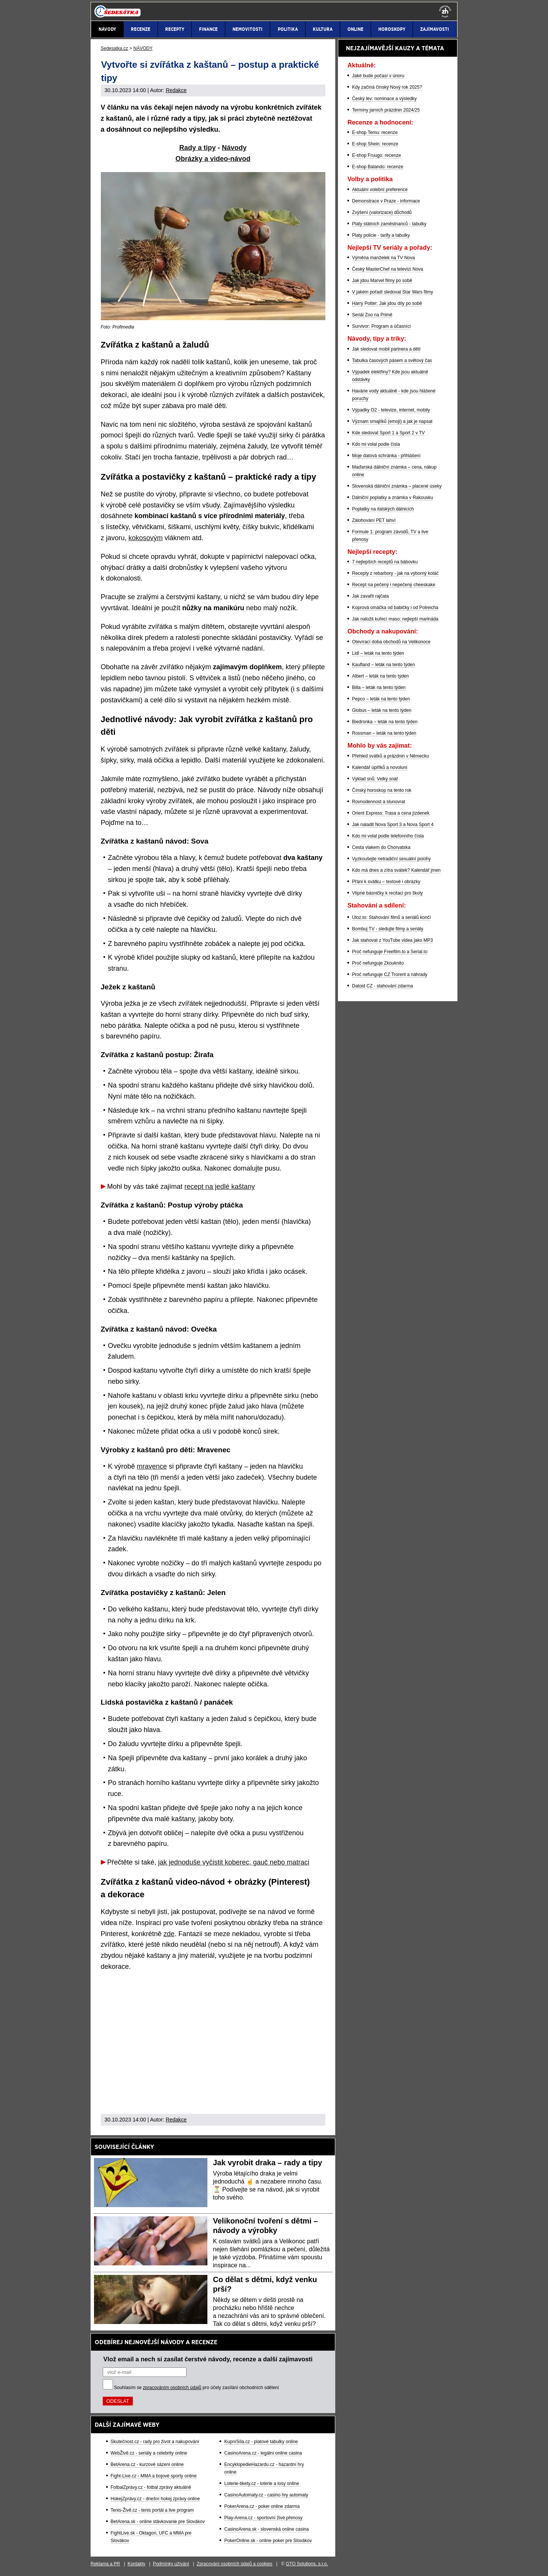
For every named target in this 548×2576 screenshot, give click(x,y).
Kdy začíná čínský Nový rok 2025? (387, 87)
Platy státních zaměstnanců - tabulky (389, 223)
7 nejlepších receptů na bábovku (385, 562)
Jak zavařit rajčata (370, 596)
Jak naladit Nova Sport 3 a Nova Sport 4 (392, 824)
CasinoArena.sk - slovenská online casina (266, 2529)
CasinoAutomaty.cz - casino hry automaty (266, 2495)
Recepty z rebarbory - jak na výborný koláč (395, 573)
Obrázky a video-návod (212, 159)
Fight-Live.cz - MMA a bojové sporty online (154, 2476)
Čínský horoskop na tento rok (381, 790)
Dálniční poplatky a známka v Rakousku (392, 497)
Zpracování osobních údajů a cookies (234, 2563)
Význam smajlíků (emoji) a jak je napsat (392, 421)
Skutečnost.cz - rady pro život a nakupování (155, 2441)
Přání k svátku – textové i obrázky (386, 881)
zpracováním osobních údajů (172, 2387)
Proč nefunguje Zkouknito (378, 963)
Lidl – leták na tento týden (378, 653)
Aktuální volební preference (380, 189)
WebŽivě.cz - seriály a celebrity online (149, 2453)
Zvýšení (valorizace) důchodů (382, 212)
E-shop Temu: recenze (375, 132)
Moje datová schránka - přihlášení (386, 455)
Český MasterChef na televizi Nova (387, 269)
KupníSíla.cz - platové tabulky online (261, 2441)
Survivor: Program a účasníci (381, 326)
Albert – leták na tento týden (380, 676)
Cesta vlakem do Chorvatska (381, 847)
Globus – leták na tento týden (381, 710)
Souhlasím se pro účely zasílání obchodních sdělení (196, 2387)
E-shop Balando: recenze (377, 166)
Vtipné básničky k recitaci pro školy (387, 893)
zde (169, 1934)
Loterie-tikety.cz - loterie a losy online (261, 2483)
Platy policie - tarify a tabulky (381, 235)
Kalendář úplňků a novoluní (379, 767)
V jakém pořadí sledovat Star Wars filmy (392, 292)
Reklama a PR (105, 2563)
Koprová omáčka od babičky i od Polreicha (395, 607)
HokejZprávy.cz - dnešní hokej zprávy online (155, 2498)
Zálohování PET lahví (374, 520)
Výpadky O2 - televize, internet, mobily (391, 410)
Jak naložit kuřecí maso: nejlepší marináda (395, 619)
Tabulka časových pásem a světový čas (392, 360)
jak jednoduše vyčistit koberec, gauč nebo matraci (233, 1862)
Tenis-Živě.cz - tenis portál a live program (152, 2510)
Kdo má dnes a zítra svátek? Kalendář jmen (396, 870)
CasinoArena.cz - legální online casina (263, 2453)
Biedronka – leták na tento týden (384, 721)
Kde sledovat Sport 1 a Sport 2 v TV (388, 432)
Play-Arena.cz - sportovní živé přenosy (263, 2517)
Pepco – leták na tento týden (381, 699)
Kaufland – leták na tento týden (383, 664)
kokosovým (146, 538)
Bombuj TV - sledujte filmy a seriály (387, 929)
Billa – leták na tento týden (379, 687)
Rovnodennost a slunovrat (378, 801)
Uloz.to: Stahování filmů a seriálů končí (391, 917)
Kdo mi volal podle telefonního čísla (388, 836)
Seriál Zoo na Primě (372, 314)
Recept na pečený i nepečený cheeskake (393, 584)
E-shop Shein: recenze (375, 144)
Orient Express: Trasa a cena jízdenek (390, 813)
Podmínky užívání (171, 2563)
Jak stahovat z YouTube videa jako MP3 (392, 940)
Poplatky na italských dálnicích (383, 509)
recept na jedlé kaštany (220, 1186)
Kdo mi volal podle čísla (376, 444)
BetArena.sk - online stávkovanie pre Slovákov (158, 2521)
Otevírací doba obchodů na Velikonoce (391, 641)
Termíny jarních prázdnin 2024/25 (386, 110)
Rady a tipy (197, 148)
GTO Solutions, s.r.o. (307, 2563)
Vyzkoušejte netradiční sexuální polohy (391, 858)
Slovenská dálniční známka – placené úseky (396, 486)
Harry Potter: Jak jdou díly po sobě (387, 303)
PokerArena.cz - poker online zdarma (261, 2506)
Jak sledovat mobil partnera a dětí (386, 349)
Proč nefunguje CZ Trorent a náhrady (389, 974)
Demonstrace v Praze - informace (386, 201)
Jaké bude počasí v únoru (378, 75)
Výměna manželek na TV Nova (383, 257)
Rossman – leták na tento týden (384, 733)
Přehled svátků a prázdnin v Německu (390, 756)
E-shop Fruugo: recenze (376, 155)
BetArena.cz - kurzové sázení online (147, 2464)
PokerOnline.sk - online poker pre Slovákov (268, 2540)
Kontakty (136, 2563)
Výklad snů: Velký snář (375, 779)
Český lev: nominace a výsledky (384, 98)
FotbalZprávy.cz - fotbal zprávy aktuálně (151, 2487)
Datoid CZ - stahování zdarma (382, 986)
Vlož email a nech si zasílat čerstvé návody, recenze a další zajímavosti (208, 2359)
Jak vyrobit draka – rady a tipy (267, 2162)
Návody (234, 148)
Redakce (176, 90)
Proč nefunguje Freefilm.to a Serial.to (389, 951)
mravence (152, 1466)
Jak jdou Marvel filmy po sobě (382, 280)
